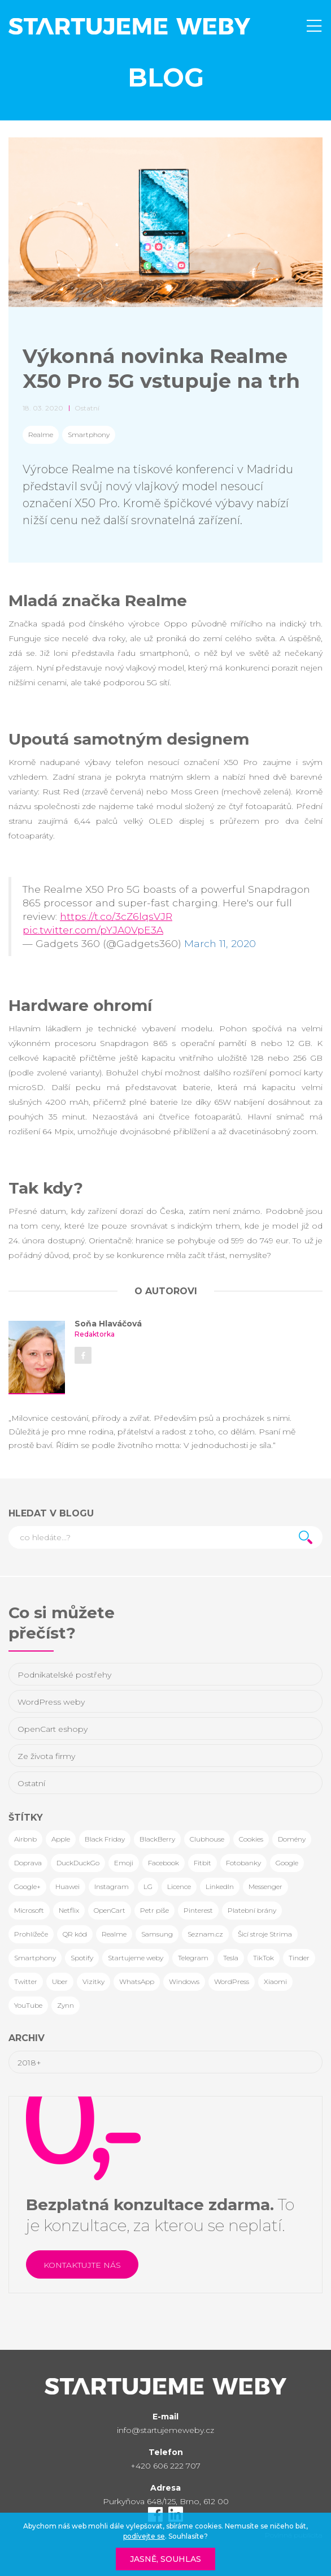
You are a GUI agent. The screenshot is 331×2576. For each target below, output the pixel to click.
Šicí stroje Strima (265, 1934)
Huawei (67, 1886)
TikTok (263, 1957)
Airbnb (25, 1839)
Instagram (111, 1886)
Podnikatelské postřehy (64, 1675)
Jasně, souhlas (165, 2559)
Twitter (25, 1981)
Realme (40, 434)
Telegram (193, 1957)
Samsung (157, 1934)
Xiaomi (275, 1981)
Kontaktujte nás (82, 2265)
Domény (292, 1839)
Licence (179, 1886)
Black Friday (105, 1839)
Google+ (27, 1886)
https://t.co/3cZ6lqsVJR (116, 916)
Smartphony (89, 434)
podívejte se (144, 2536)
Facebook (163, 1862)
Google (287, 1862)
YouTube (28, 2005)
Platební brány (252, 1910)
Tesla (230, 1957)
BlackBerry (157, 1839)
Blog (166, 77)
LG (148, 1886)
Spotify (82, 1957)
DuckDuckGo (77, 1862)
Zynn (65, 2005)
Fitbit (202, 1862)
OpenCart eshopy (53, 1729)
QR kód (75, 1934)
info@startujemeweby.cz (165, 2430)
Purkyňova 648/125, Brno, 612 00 (166, 2501)
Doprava (28, 1862)
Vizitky (93, 1981)
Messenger (265, 1886)
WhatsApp (136, 1981)
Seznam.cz (205, 1934)
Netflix (69, 1910)
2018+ (29, 2063)
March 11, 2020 (220, 943)
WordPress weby (51, 1702)
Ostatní (31, 1783)
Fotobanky (243, 1862)
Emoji (123, 1862)
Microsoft (29, 1910)
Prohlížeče (31, 1934)
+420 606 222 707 (165, 2466)
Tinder (299, 1957)
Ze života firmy (46, 1756)
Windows (184, 1981)
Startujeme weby (135, 1957)
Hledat (306, 1537)
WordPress (231, 1981)
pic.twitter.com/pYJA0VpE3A (93, 930)
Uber (60, 1981)
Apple (60, 1839)
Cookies (251, 1839)
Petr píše (154, 1910)
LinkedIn (220, 1886)
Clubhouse (207, 1839)
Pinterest (198, 1910)
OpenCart (109, 1910)
